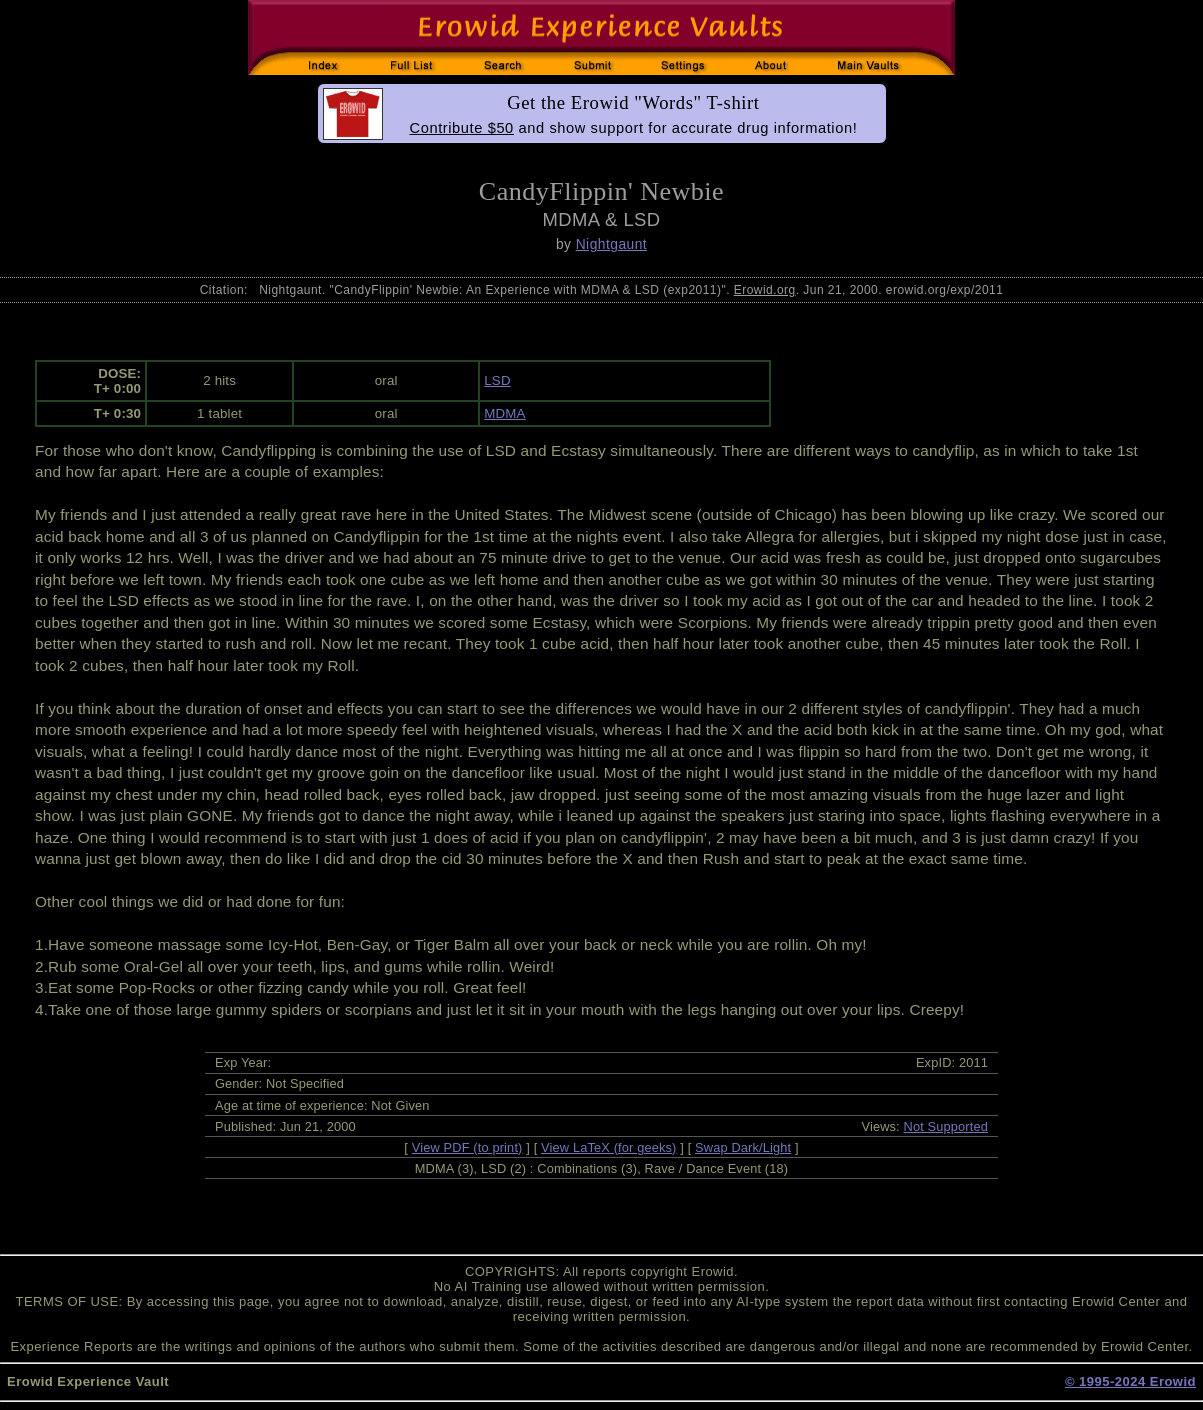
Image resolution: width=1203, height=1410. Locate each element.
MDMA (504, 413)
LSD (497, 380)
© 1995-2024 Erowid (1130, 1381)
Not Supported (946, 1126)
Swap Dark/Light (743, 1147)
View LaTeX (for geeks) (608, 1147)
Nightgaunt (611, 244)
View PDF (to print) (467, 1147)
